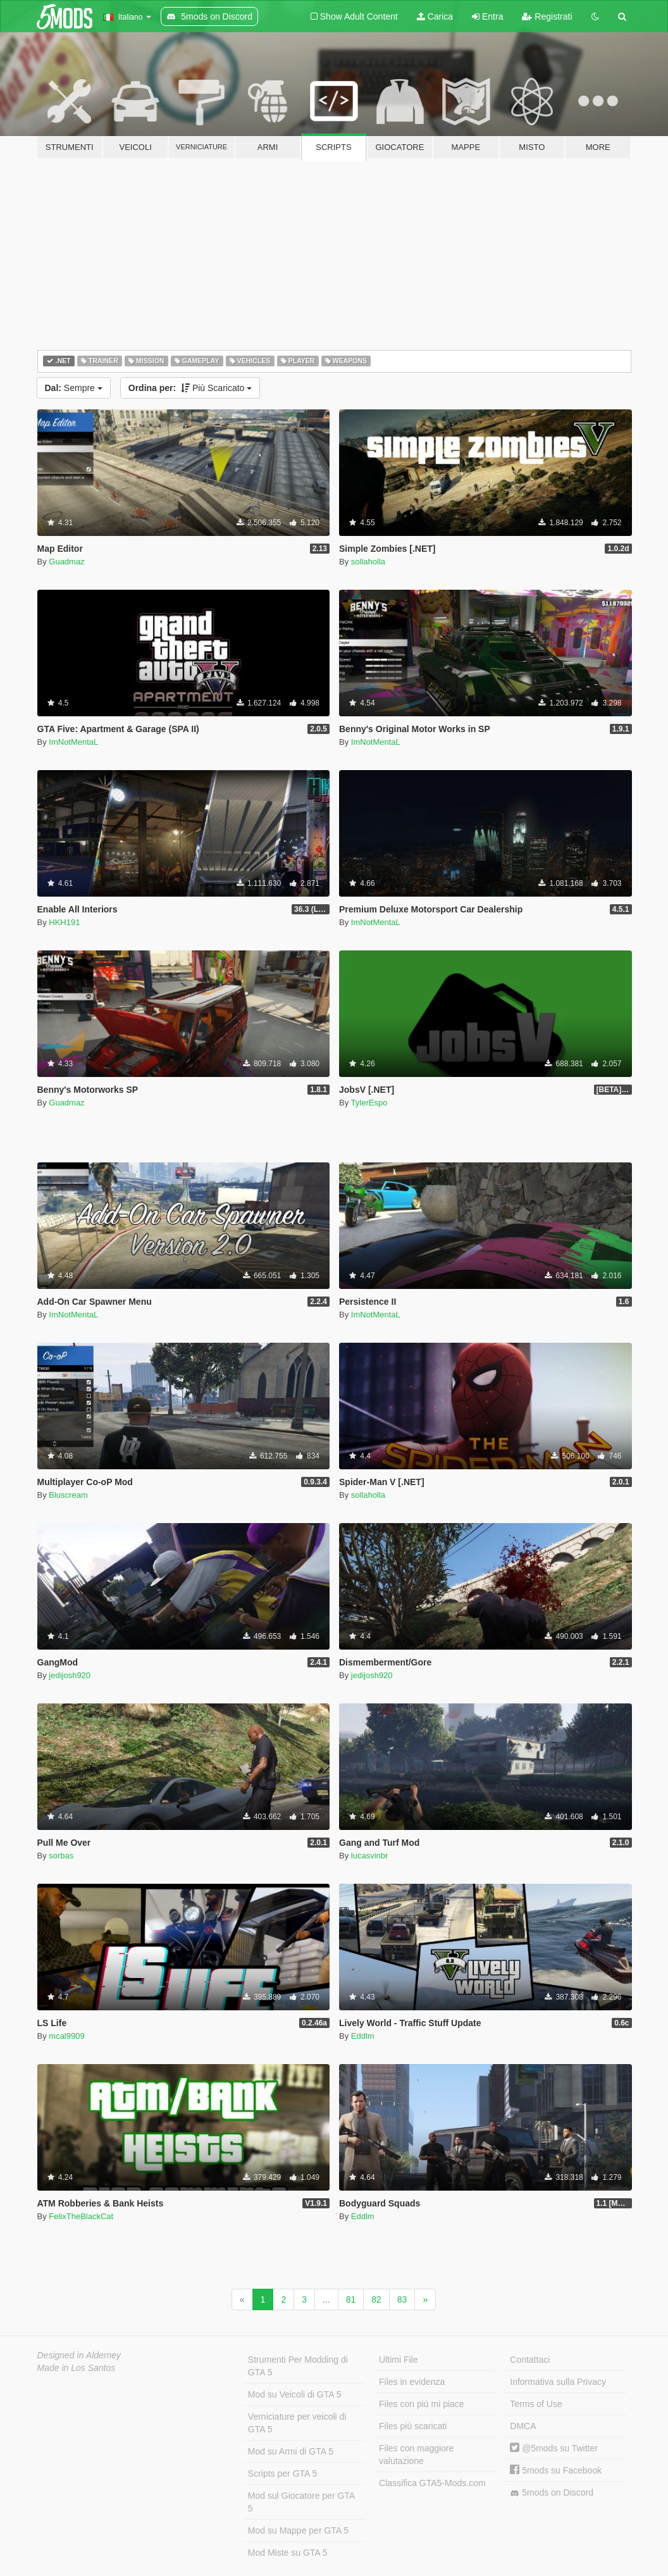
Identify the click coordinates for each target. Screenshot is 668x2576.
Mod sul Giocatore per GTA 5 (301, 2502)
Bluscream (68, 1495)
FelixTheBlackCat (81, 2216)
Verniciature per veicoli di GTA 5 (297, 2422)
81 (351, 2299)
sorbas (61, 1855)
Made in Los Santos (76, 2368)
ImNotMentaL (73, 742)
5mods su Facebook (556, 2470)
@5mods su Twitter (554, 2448)
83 (402, 2299)
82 (376, 2299)
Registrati (547, 16)
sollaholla (368, 561)
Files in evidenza (412, 2382)
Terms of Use (536, 2404)
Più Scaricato (190, 388)
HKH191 (64, 922)
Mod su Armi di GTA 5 (290, 2451)
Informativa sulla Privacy (558, 2382)
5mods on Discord (551, 2492)
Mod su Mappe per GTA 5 (298, 2530)
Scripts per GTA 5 (282, 2473)
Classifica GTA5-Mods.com (432, 2483)
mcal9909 (66, 2036)
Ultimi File (398, 2360)
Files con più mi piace (421, 2404)
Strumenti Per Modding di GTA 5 (298, 2366)
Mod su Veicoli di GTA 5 (295, 2394)
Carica (435, 16)
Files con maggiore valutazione (416, 2454)
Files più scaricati (413, 2426)
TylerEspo (369, 1102)
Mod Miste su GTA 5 (288, 2553)
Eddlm (362, 2036)
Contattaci (530, 2360)
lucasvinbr (369, 1855)
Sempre (73, 388)
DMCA (523, 2426)
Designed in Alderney (79, 2355)
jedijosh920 (69, 1675)
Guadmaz (66, 561)
